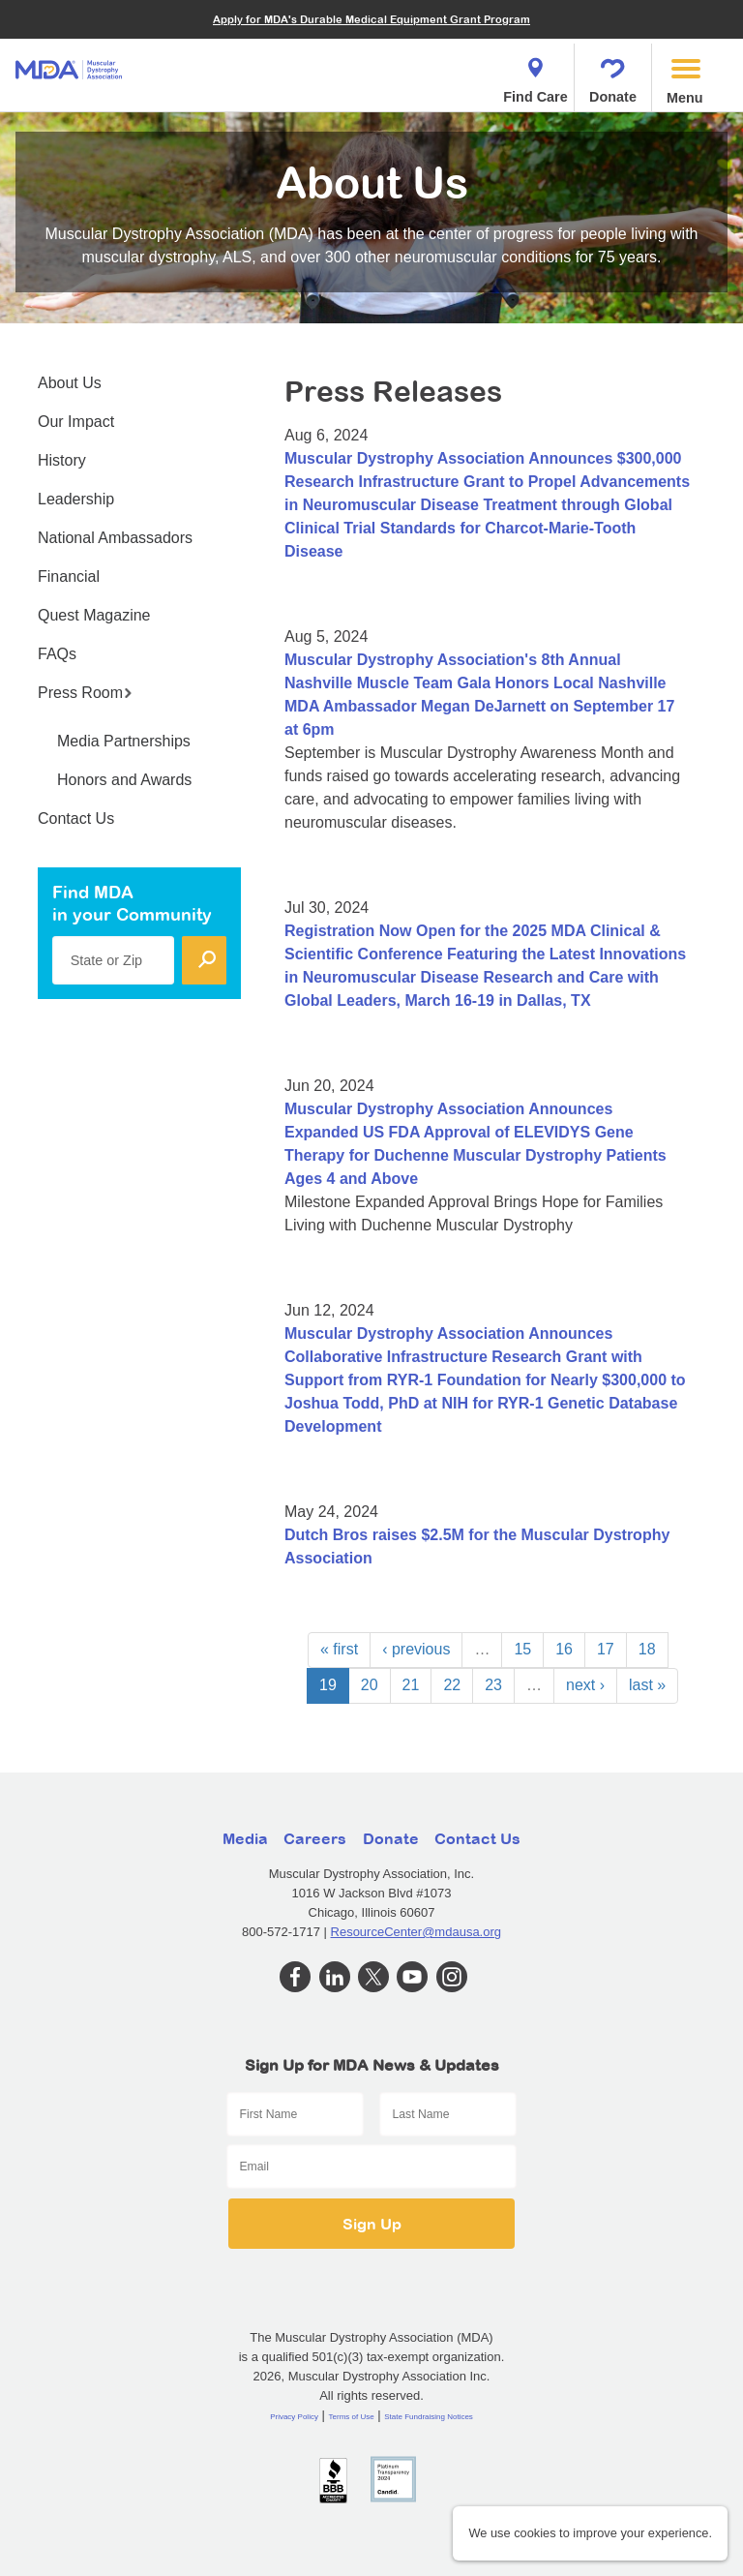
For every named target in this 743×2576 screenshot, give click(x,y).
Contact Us (76, 818)
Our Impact (76, 421)
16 (564, 1649)
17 (605, 1649)
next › (585, 1685)
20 (369, 1685)
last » (647, 1685)
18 (647, 1649)
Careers (314, 1838)
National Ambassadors (115, 538)
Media (245, 1838)
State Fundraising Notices (428, 2416)
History (62, 460)
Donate (613, 75)
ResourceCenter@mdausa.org (416, 1931)
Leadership (76, 499)
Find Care (535, 75)
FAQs (57, 654)
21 (411, 1685)
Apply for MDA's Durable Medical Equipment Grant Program (371, 19)
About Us (70, 383)
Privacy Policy (294, 2416)
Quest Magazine (94, 615)
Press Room (85, 692)
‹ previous (416, 1649)
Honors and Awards (124, 780)
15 (522, 1649)
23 (493, 1685)
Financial (69, 576)
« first (339, 1649)
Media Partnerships (124, 741)
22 (452, 1685)
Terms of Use (351, 2416)
